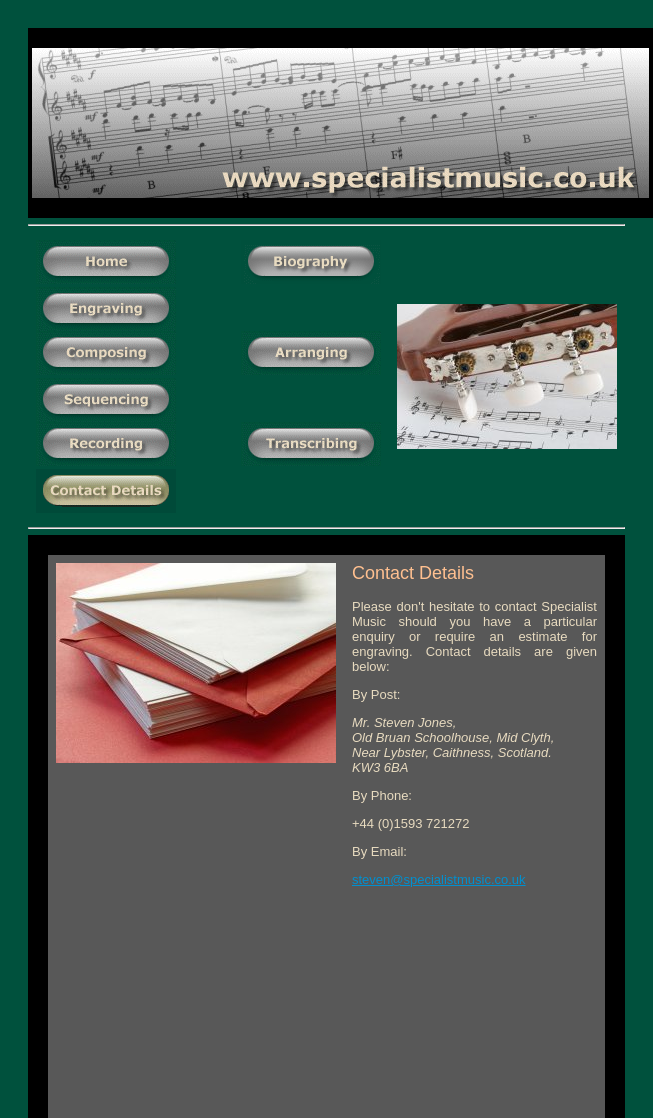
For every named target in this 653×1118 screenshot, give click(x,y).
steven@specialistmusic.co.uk (439, 879)
